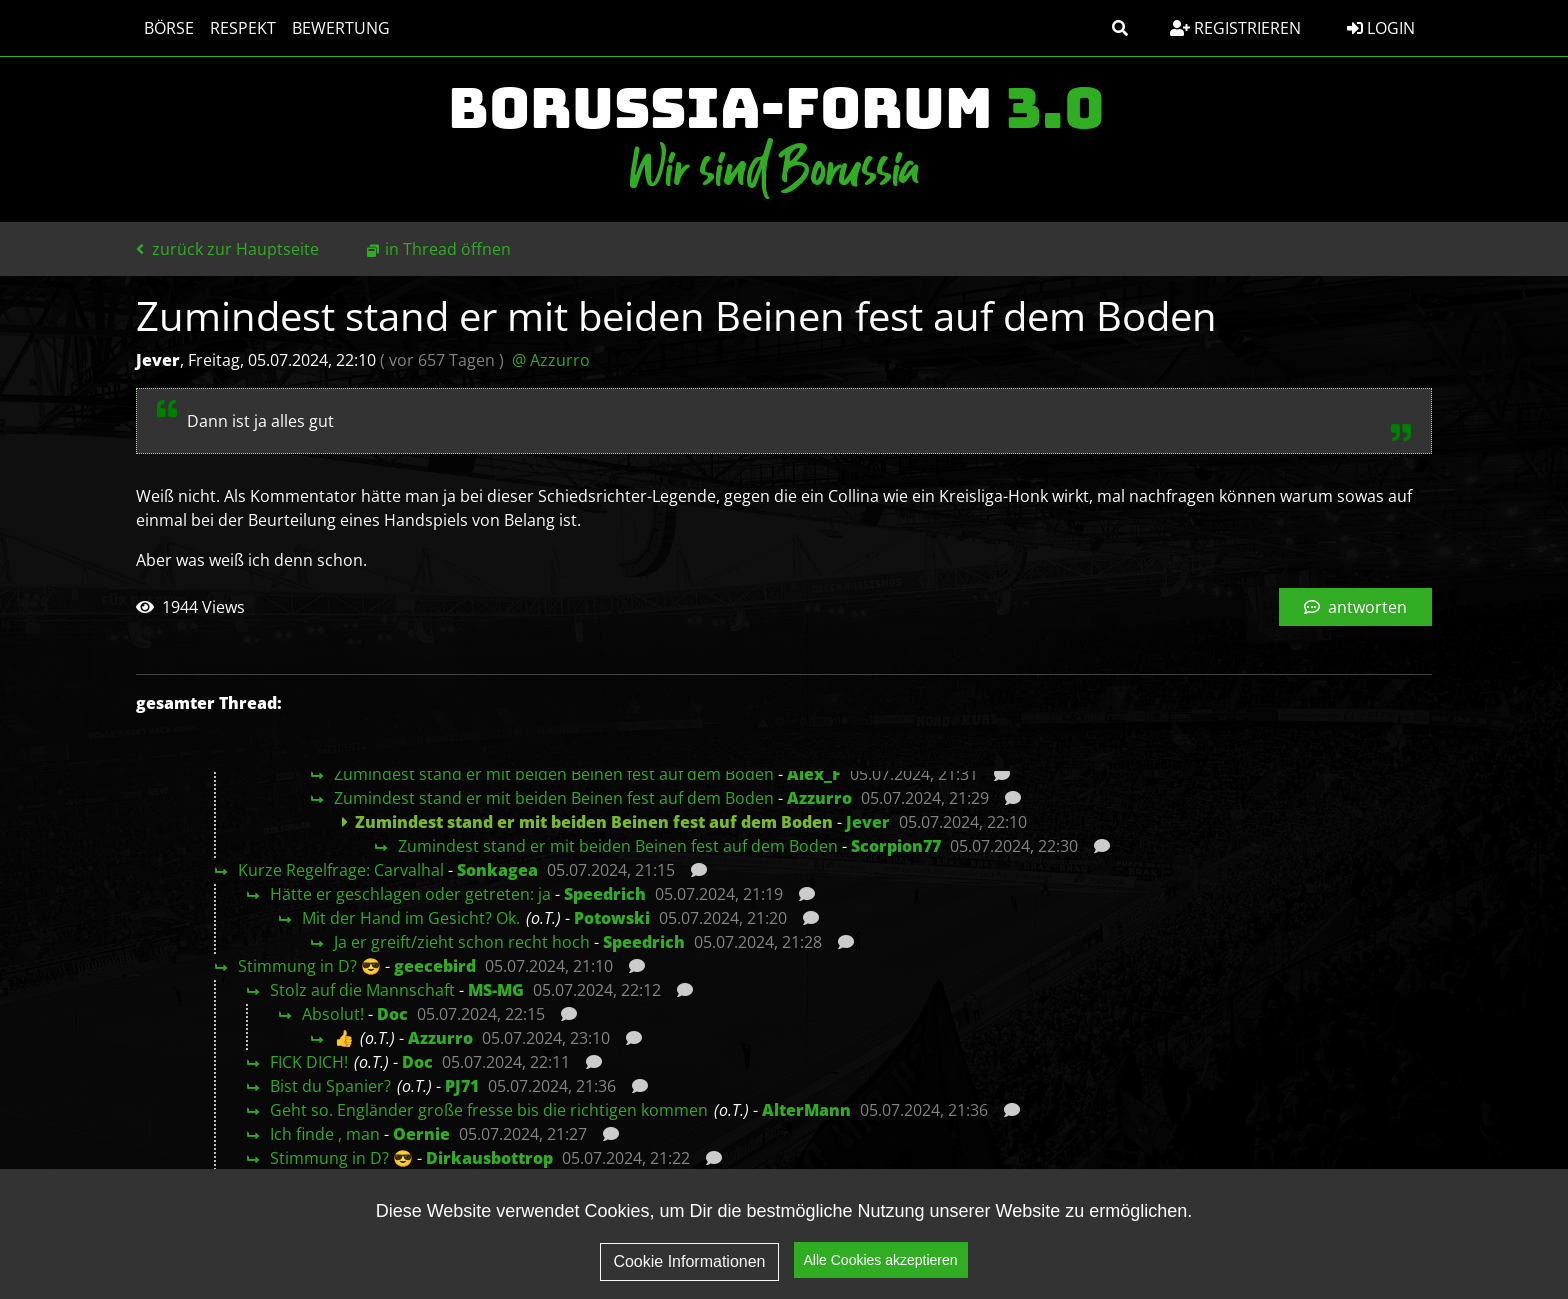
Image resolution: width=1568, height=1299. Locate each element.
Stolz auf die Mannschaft (362, 990)
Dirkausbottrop (489, 1158)
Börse (169, 28)
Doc (392, 1014)
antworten (1355, 607)
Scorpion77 (896, 846)
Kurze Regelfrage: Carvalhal (341, 870)
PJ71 (462, 1086)
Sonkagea (497, 870)
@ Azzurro (551, 360)
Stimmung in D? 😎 (309, 966)
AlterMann (806, 1110)
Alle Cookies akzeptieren (881, 1261)
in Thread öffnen (448, 249)
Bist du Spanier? (330, 1086)
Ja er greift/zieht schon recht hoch (462, 942)
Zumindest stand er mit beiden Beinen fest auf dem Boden (554, 774)
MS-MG (496, 990)
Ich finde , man (325, 1134)
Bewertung (341, 28)
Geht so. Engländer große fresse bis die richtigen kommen (489, 1110)
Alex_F (814, 774)
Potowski (612, 918)
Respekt (243, 28)
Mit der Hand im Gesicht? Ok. (411, 918)
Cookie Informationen (689, 1261)
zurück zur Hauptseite (227, 249)
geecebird (435, 966)
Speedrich (605, 894)
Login (1381, 28)
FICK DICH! (309, 1062)
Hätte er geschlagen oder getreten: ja (410, 894)
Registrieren (1235, 28)
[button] (1120, 28)
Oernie (421, 1134)
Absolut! (333, 1014)
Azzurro (819, 798)
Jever (868, 822)
